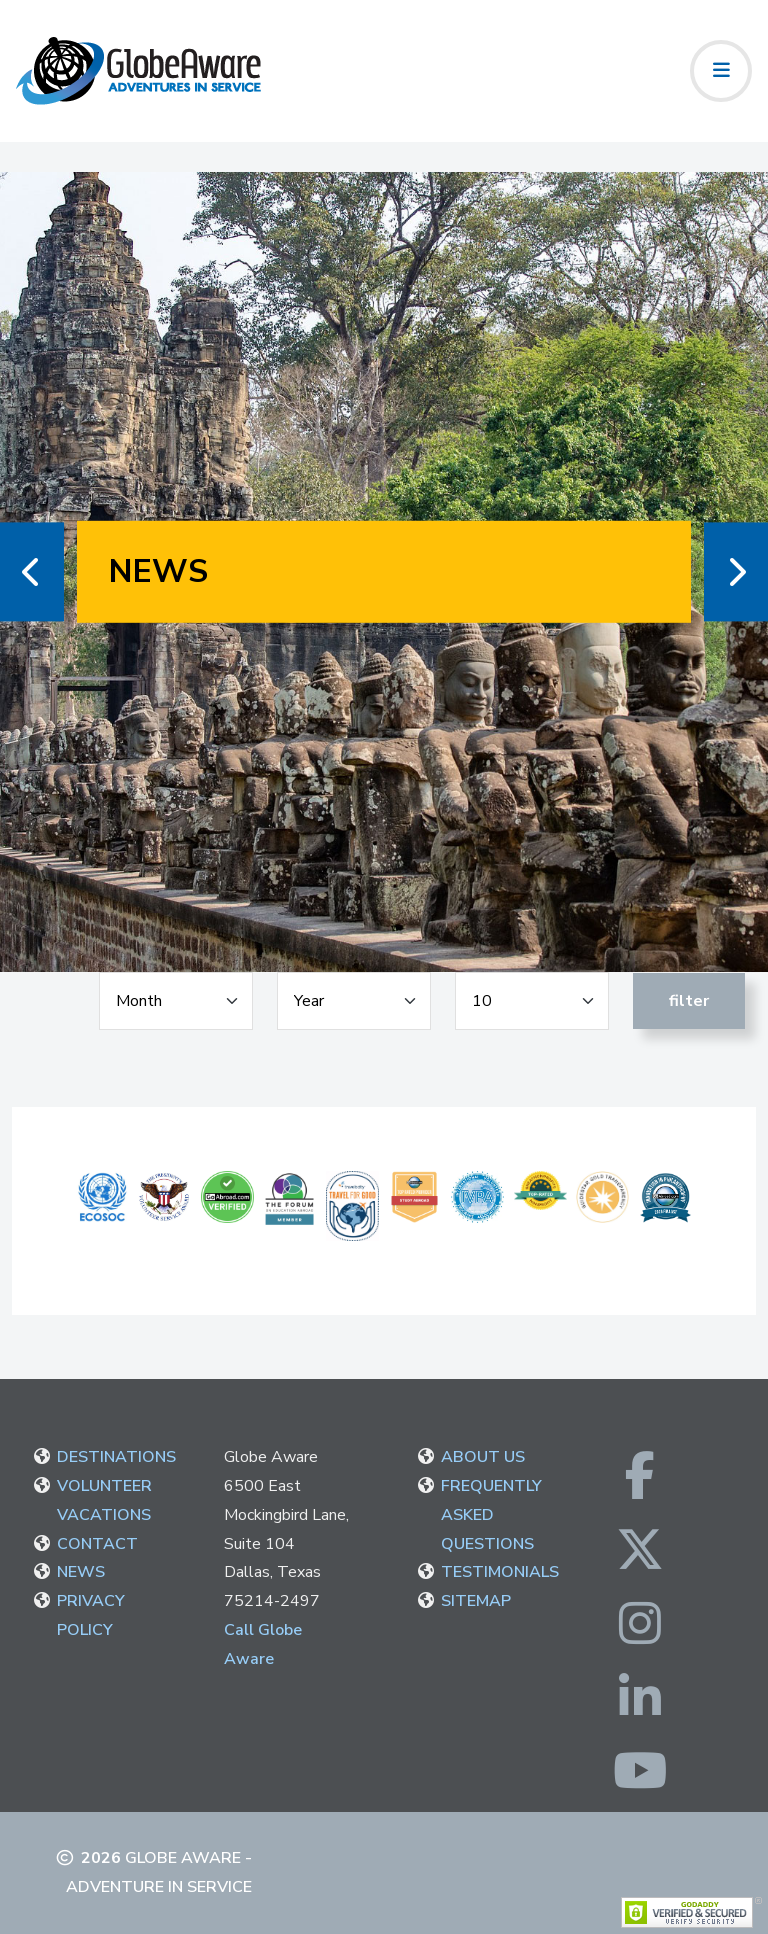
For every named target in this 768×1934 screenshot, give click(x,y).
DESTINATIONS (116, 1457)
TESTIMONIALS (500, 1572)
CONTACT (97, 1544)
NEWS (81, 1572)
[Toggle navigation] (721, 71)
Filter (689, 1001)
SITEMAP (476, 1601)
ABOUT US (483, 1457)
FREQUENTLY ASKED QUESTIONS (491, 1515)
